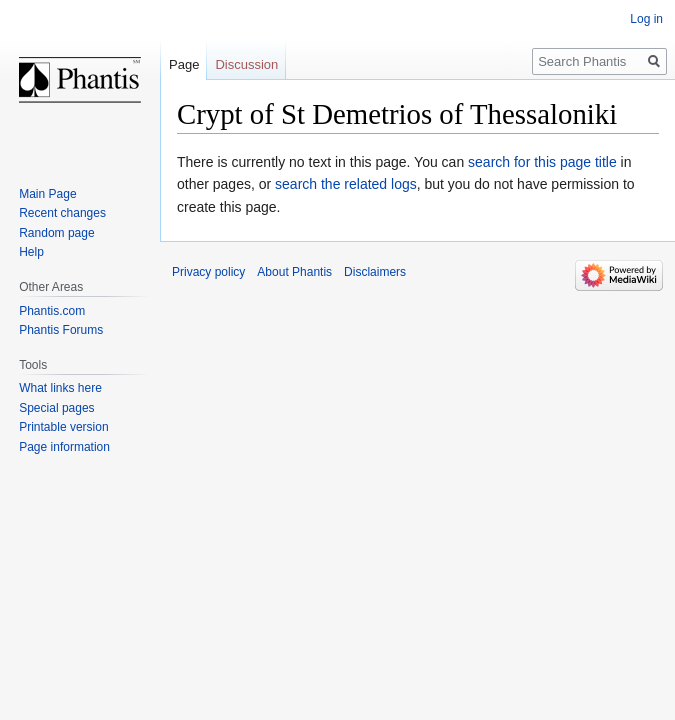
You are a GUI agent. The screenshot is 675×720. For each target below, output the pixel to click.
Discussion (246, 64)
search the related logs (346, 184)
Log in (646, 19)
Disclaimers (375, 272)
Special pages (56, 408)
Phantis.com (52, 311)
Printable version (63, 427)
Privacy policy (208, 272)
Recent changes (62, 213)
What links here (60, 388)
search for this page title (542, 162)
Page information (64, 447)
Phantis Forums (61, 330)
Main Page (47, 194)
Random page (56, 233)
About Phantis (294, 272)
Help (31, 252)
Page (184, 64)
